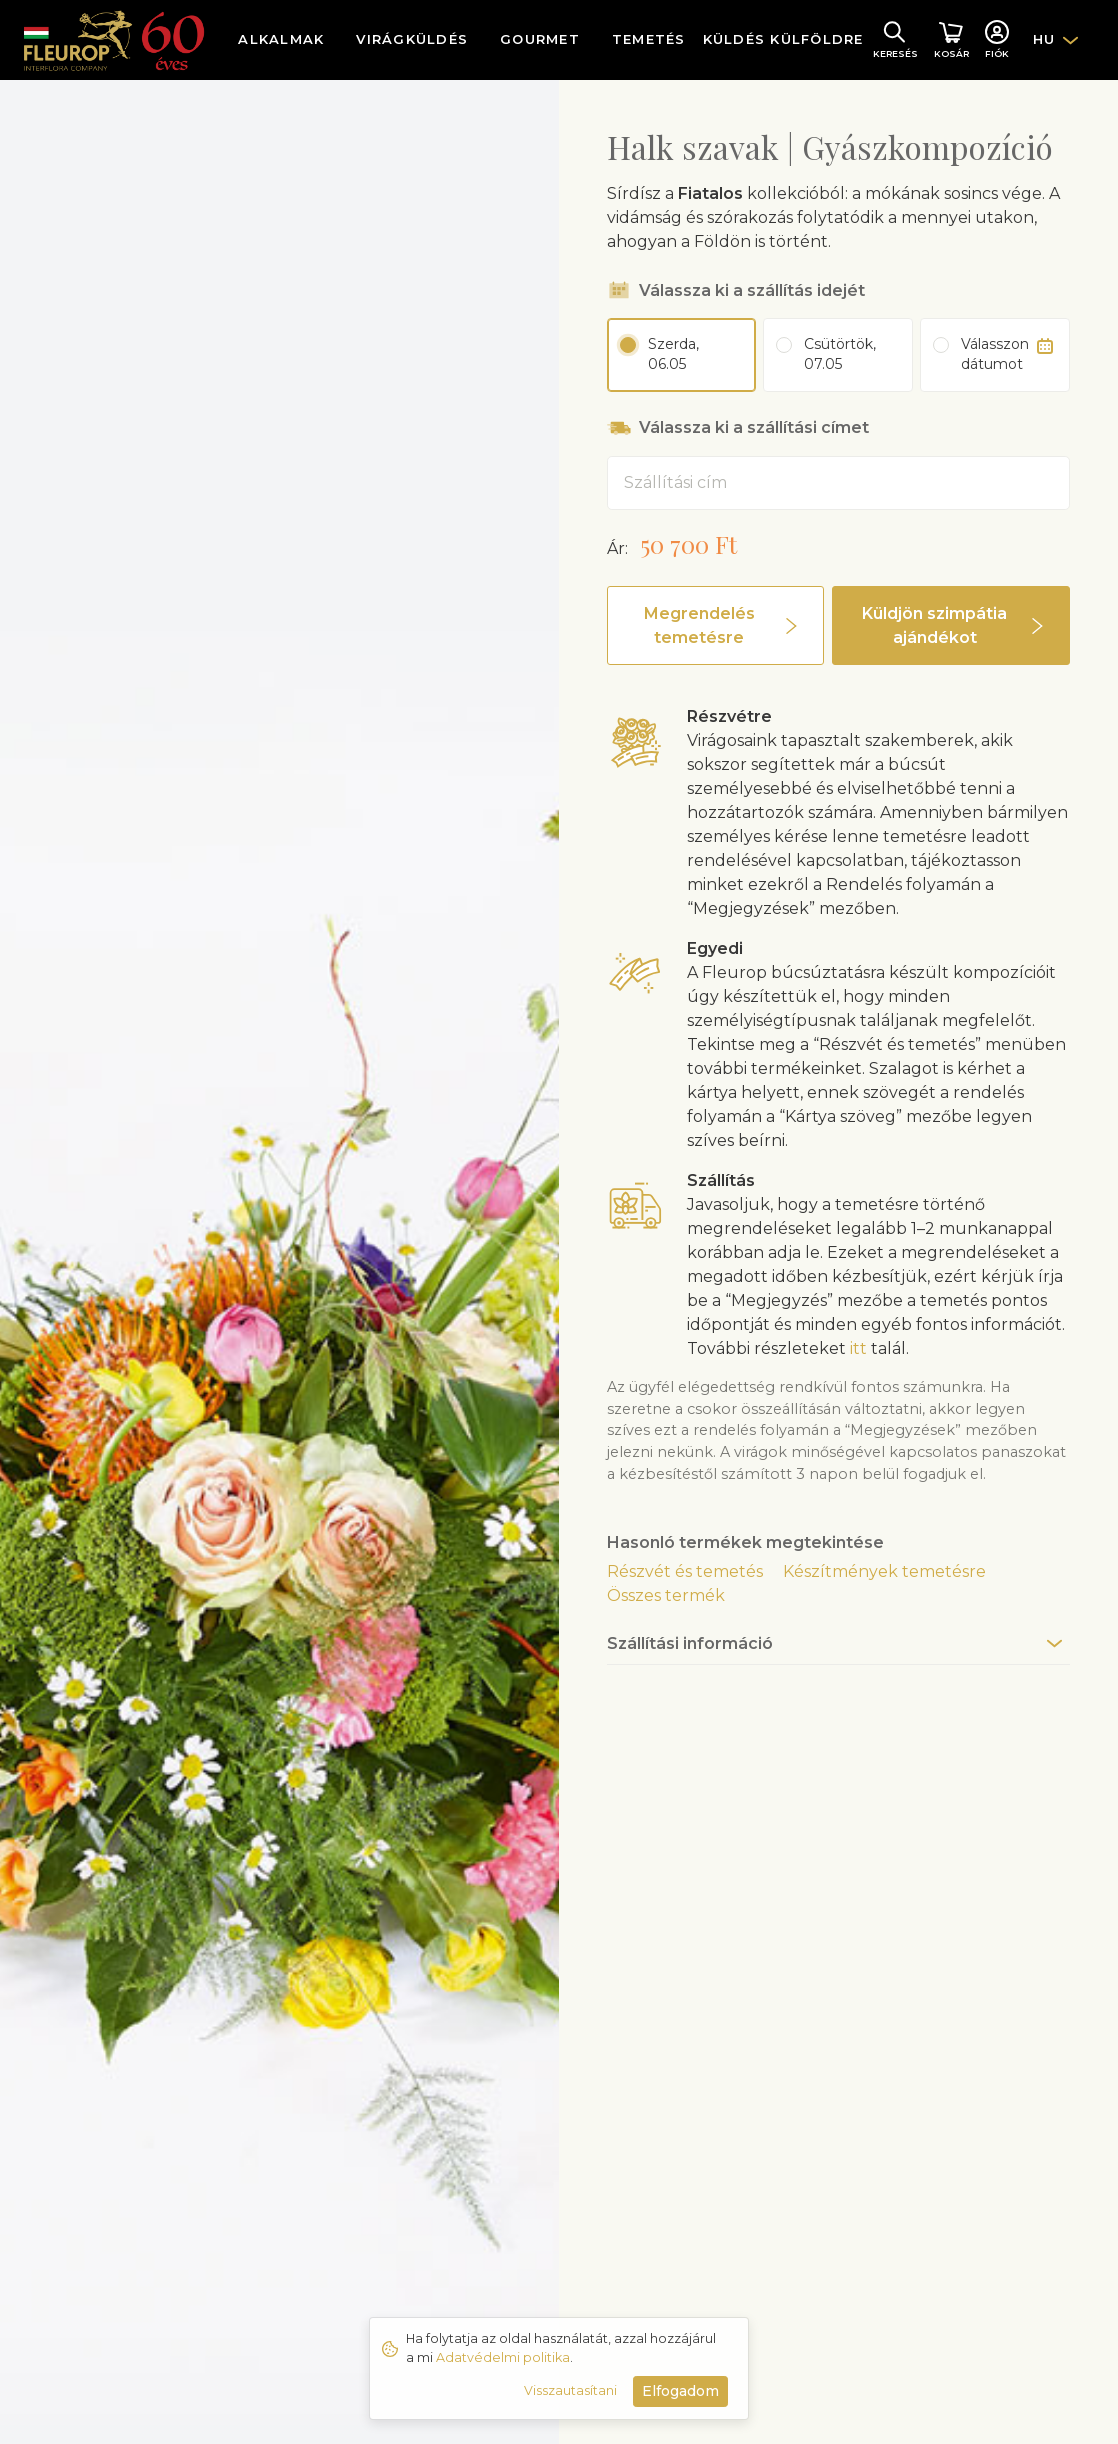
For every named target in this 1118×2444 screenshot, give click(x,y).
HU (1044, 39)
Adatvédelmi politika (503, 2357)
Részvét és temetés (685, 1571)
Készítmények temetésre (884, 1571)
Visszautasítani (570, 2390)
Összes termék (666, 1595)
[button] (715, 625)
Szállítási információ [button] (690, 1643)
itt (858, 1348)
